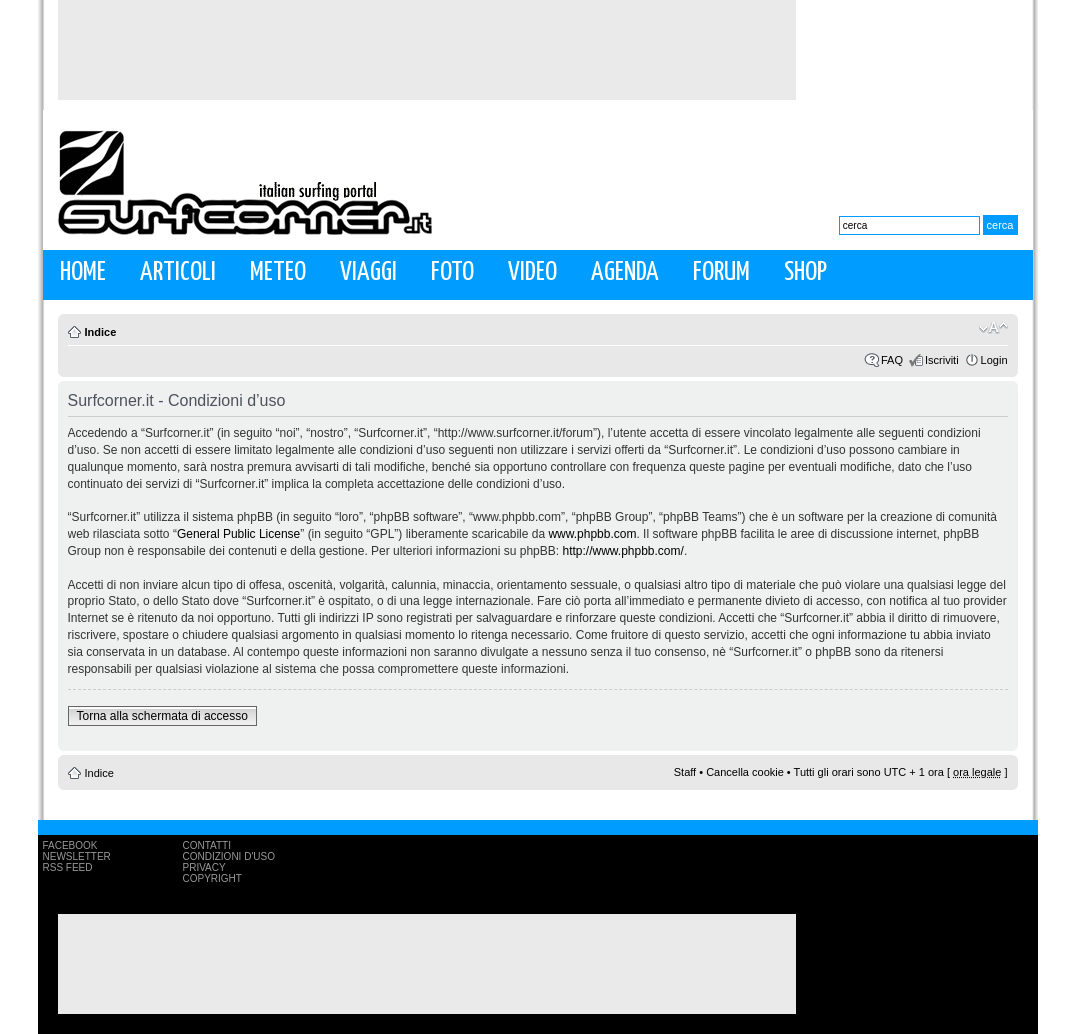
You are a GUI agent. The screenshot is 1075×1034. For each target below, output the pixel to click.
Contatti (207, 845)
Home (83, 272)
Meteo (278, 272)
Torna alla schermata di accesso (162, 716)
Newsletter (77, 856)
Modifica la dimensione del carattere (993, 328)
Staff (685, 772)
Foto (452, 272)
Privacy (204, 867)
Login (994, 360)
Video (532, 272)
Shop (805, 272)
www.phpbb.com (592, 534)
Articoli (178, 272)
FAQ (892, 360)
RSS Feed (68, 867)
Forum (721, 272)
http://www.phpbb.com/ (622, 551)
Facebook (70, 845)
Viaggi (368, 272)
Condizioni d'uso (229, 856)
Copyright (212, 878)
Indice (101, 332)
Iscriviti (942, 360)
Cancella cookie (745, 772)
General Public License (238, 534)
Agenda (625, 272)
